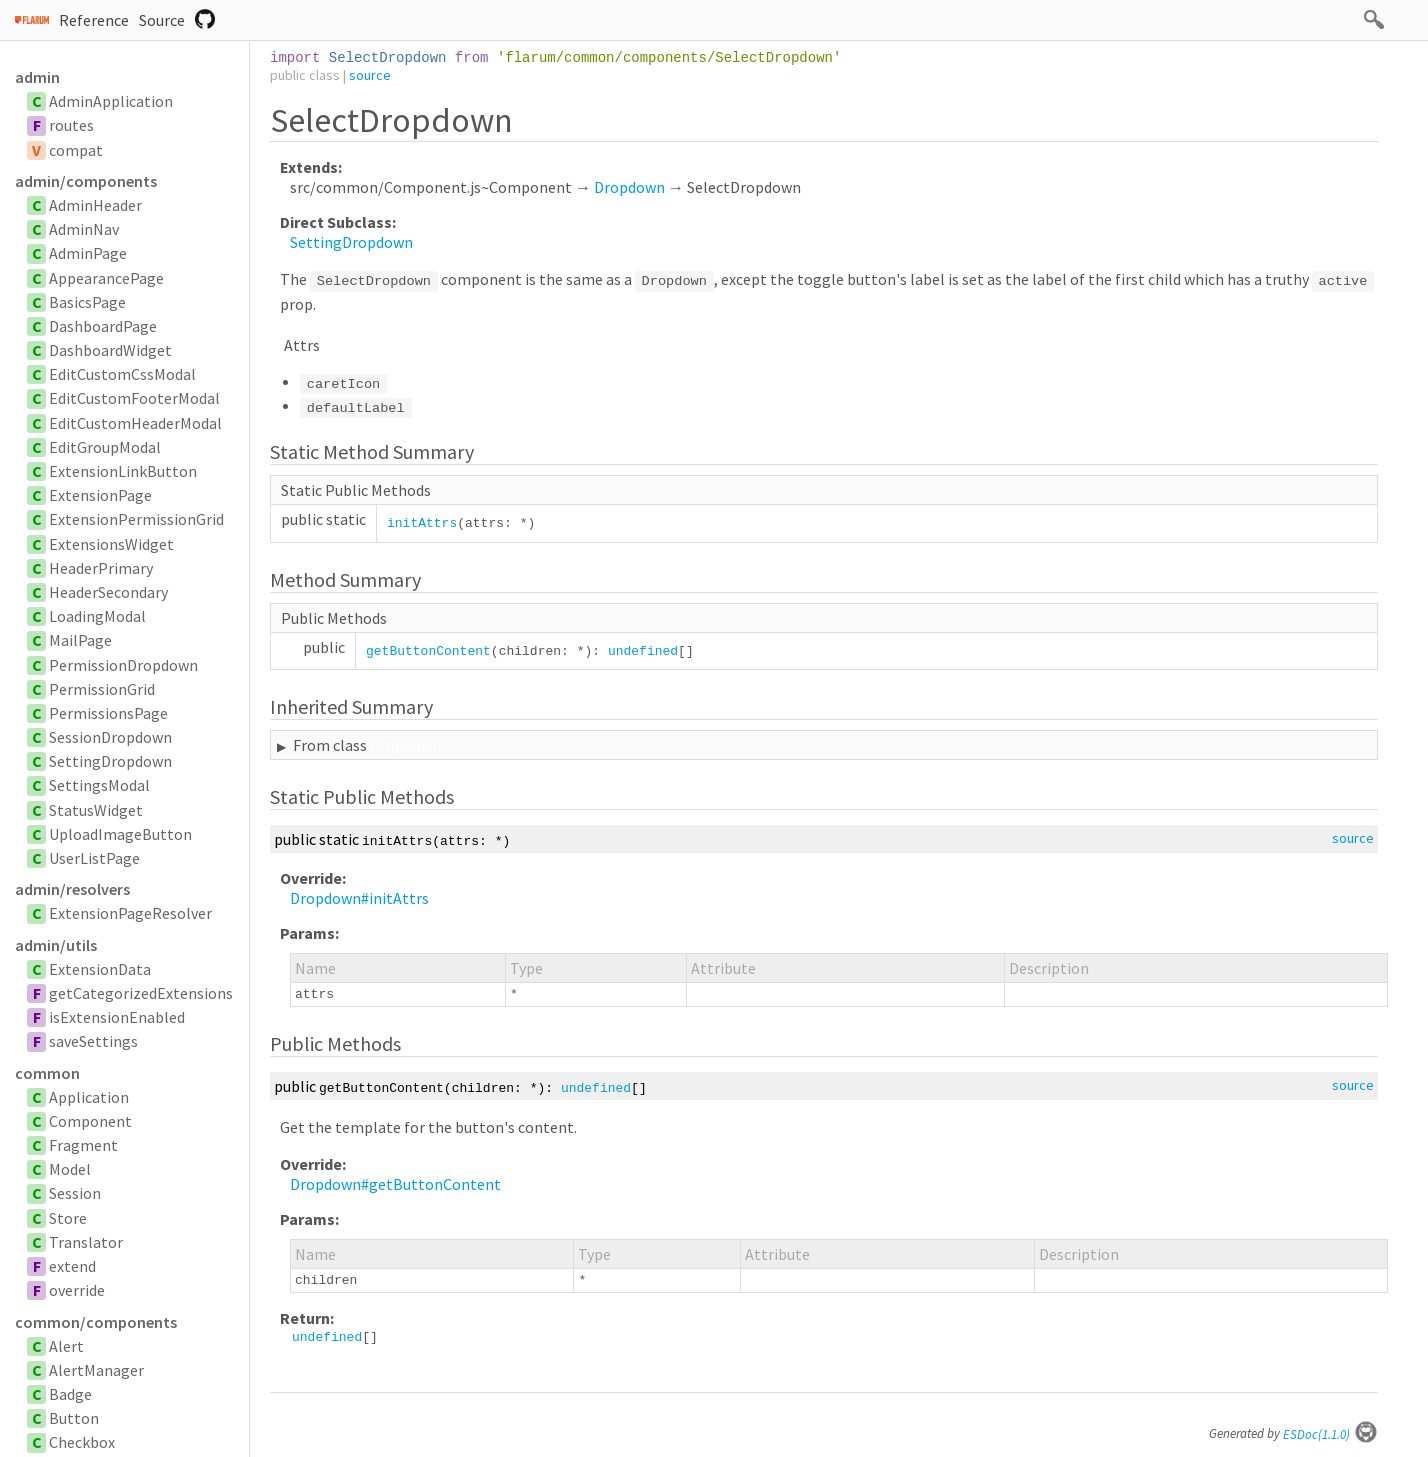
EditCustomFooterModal (134, 398)
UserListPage (94, 858)
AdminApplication (111, 101)
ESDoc (1330, 1434)
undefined (643, 651)
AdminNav (84, 229)
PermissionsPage (108, 713)
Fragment (83, 1145)
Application (89, 1097)
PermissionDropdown (123, 665)
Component (90, 1121)
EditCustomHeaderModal (135, 423)
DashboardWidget (110, 350)
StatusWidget (96, 810)
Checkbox (82, 1442)
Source (162, 20)
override (77, 1290)
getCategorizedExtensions (141, 993)
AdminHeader (95, 205)
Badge (70, 1394)
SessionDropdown (110, 737)
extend (72, 1266)
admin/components (86, 181)
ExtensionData (100, 969)
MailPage (80, 640)
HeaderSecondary (108, 592)
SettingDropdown (110, 761)
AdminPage (88, 253)
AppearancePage (106, 278)
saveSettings (93, 1041)
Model (70, 1169)
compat (76, 150)
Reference (94, 20)
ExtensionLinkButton (123, 471)
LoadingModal (97, 616)
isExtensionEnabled (117, 1017)
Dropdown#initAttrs (359, 898)
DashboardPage (103, 326)
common (47, 1073)
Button (74, 1418)
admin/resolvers (72, 889)
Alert (66, 1346)
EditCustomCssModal (122, 374)
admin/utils (56, 945)
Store (68, 1218)
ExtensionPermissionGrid (136, 519)
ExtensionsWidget (111, 544)
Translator (86, 1242)
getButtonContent (428, 651)
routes (71, 125)
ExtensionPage (100, 495)
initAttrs (422, 523)
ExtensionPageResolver (130, 913)
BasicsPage (87, 302)
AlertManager (96, 1370)
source (370, 75)
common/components (96, 1322)
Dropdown (629, 187)
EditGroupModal (105, 447)
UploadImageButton (120, 834)
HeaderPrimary (101, 568)
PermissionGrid (102, 689)
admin (37, 77)
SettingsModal (99, 785)
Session (75, 1193)
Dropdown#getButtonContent (395, 1184)
